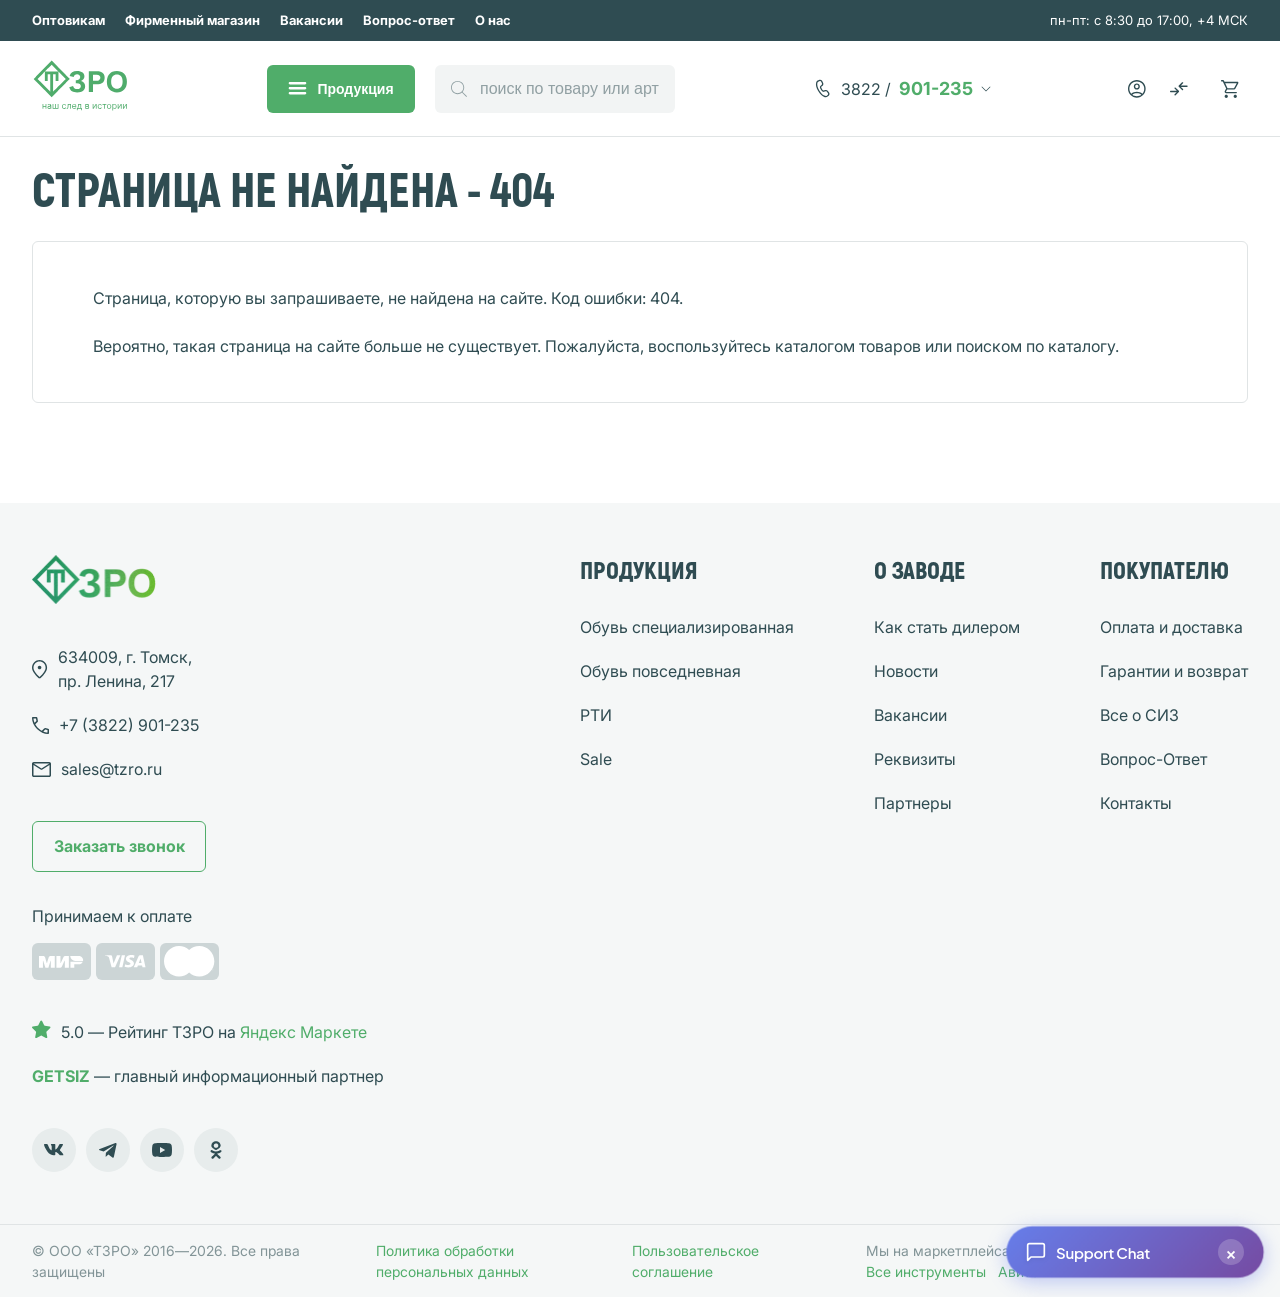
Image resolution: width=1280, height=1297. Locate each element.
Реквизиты (915, 759)
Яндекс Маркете (303, 1032)
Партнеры (913, 803)
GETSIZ (61, 1076)
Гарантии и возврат (1174, 671)
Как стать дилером (947, 627)
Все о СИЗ (1139, 715)
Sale (596, 759)
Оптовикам (68, 20)
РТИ (596, 715)
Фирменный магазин (192, 20)
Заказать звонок (119, 846)
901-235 (907, 89)
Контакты (1136, 803)
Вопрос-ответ (409, 20)
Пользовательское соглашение (695, 1261)
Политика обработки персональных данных (452, 1261)
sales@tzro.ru (111, 769)
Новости (906, 671)
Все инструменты (926, 1271)
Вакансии (311, 20)
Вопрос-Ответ (1153, 759)
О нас (493, 20)
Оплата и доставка (1171, 627)
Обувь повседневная (660, 671)
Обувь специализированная (687, 627)
